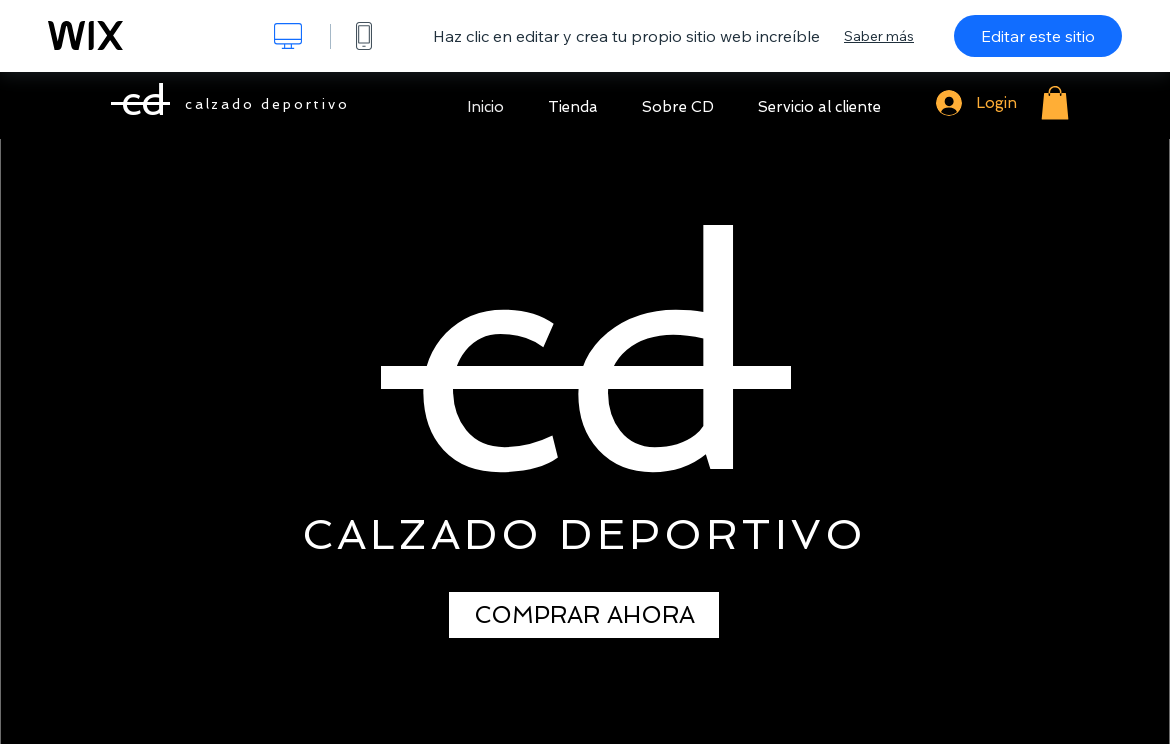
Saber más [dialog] (879, 36)
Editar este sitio (1038, 36)
